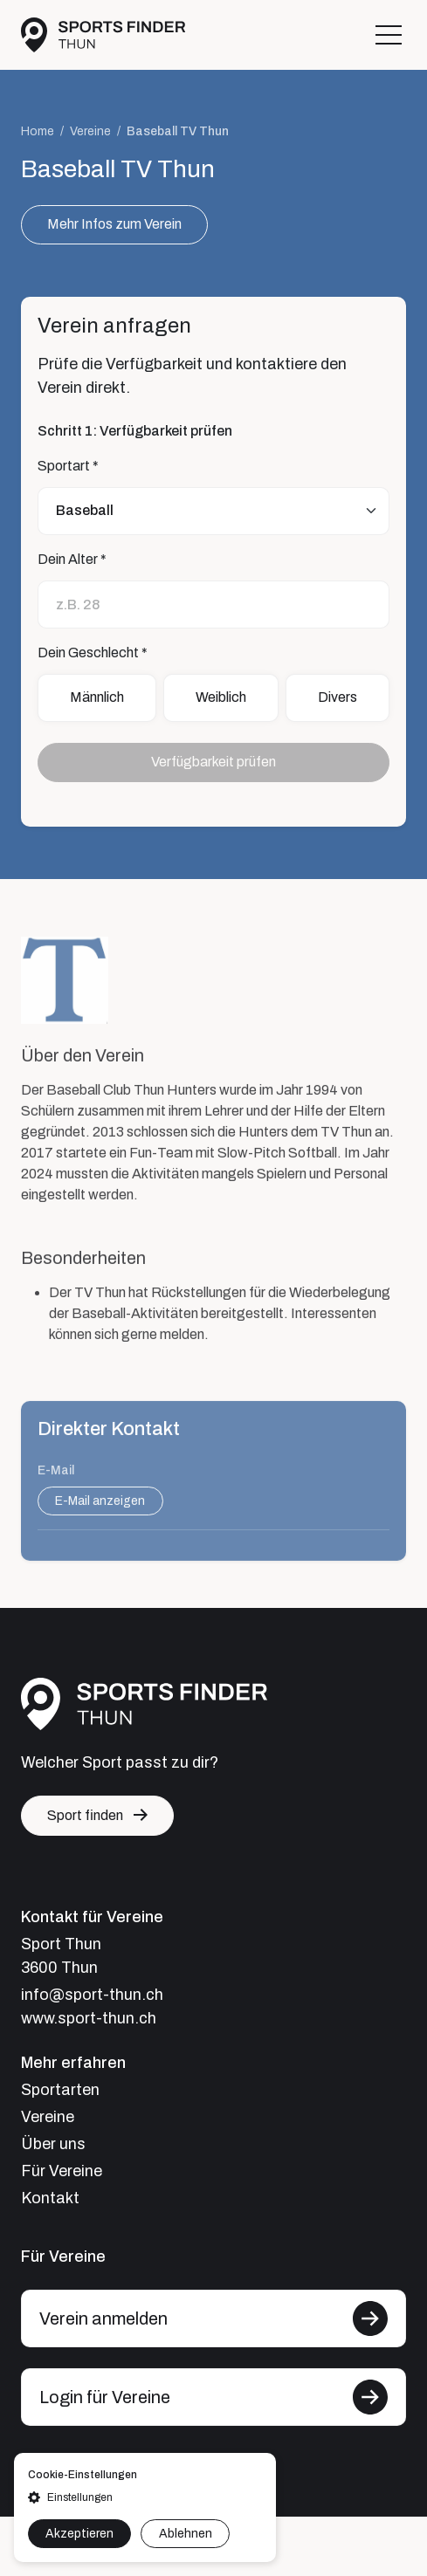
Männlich (97, 697)
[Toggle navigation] (388, 34)
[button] (145, 2497)
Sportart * (68, 465)
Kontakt (50, 2198)
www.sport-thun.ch (88, 2018)
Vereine (90, 132)
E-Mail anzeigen (100, 1510)
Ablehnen (185, 2533)
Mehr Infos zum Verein (114, 224)
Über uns (53, 2144)
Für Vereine (61, 2171)
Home (37, 132)
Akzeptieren (79, 2533)
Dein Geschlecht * (93, 652)
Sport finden (85, 1815)
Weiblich (221, 697)
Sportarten (60, 2090)
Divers (337, 697)
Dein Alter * (72, 559)
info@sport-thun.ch (92, 1994)
